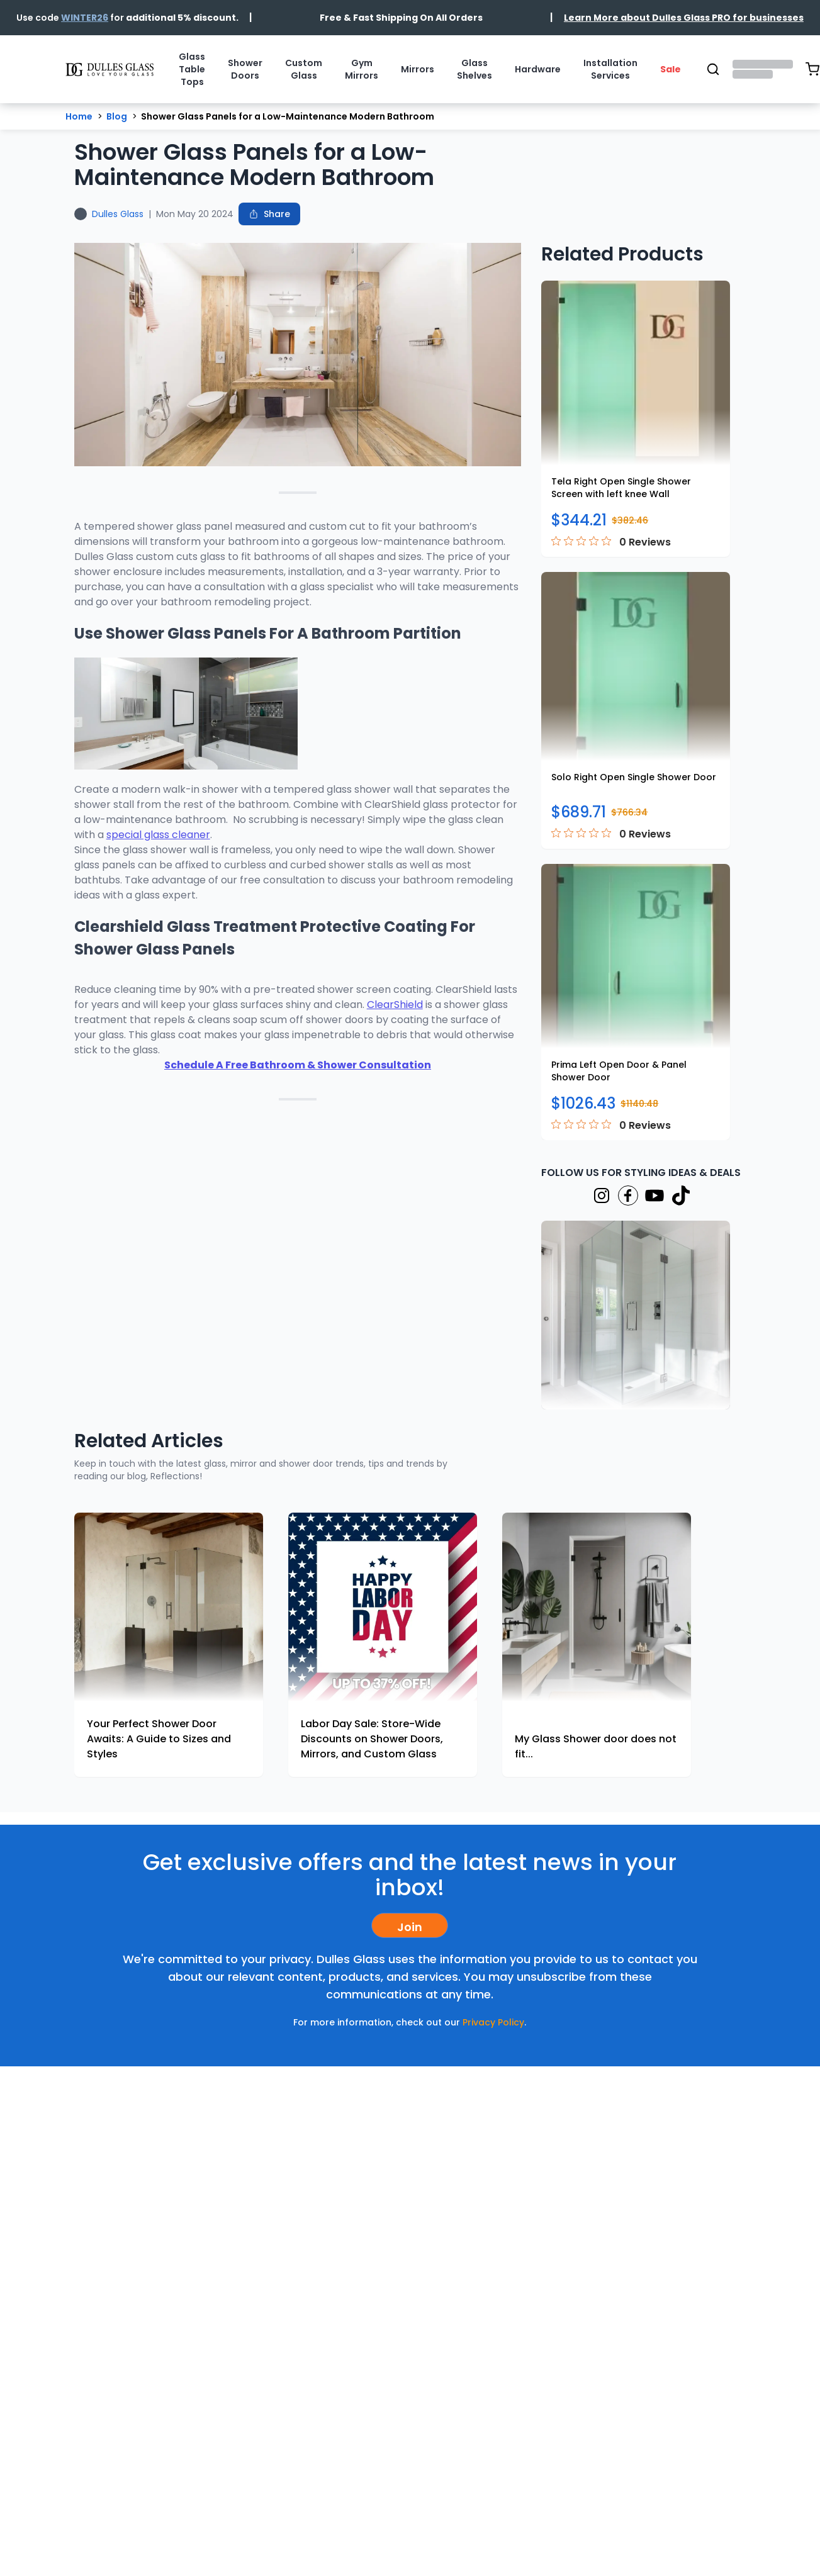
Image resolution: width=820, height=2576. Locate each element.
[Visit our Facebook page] (628, 1195)
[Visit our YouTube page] (654, 1195)
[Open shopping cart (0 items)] (812, 69)
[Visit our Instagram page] (602, 1195)
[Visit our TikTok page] (681, 1195)
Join (409, 1927)
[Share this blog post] (269, 214)
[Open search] (713, 69)
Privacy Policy (493, 2022)
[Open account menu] (763, 69)
